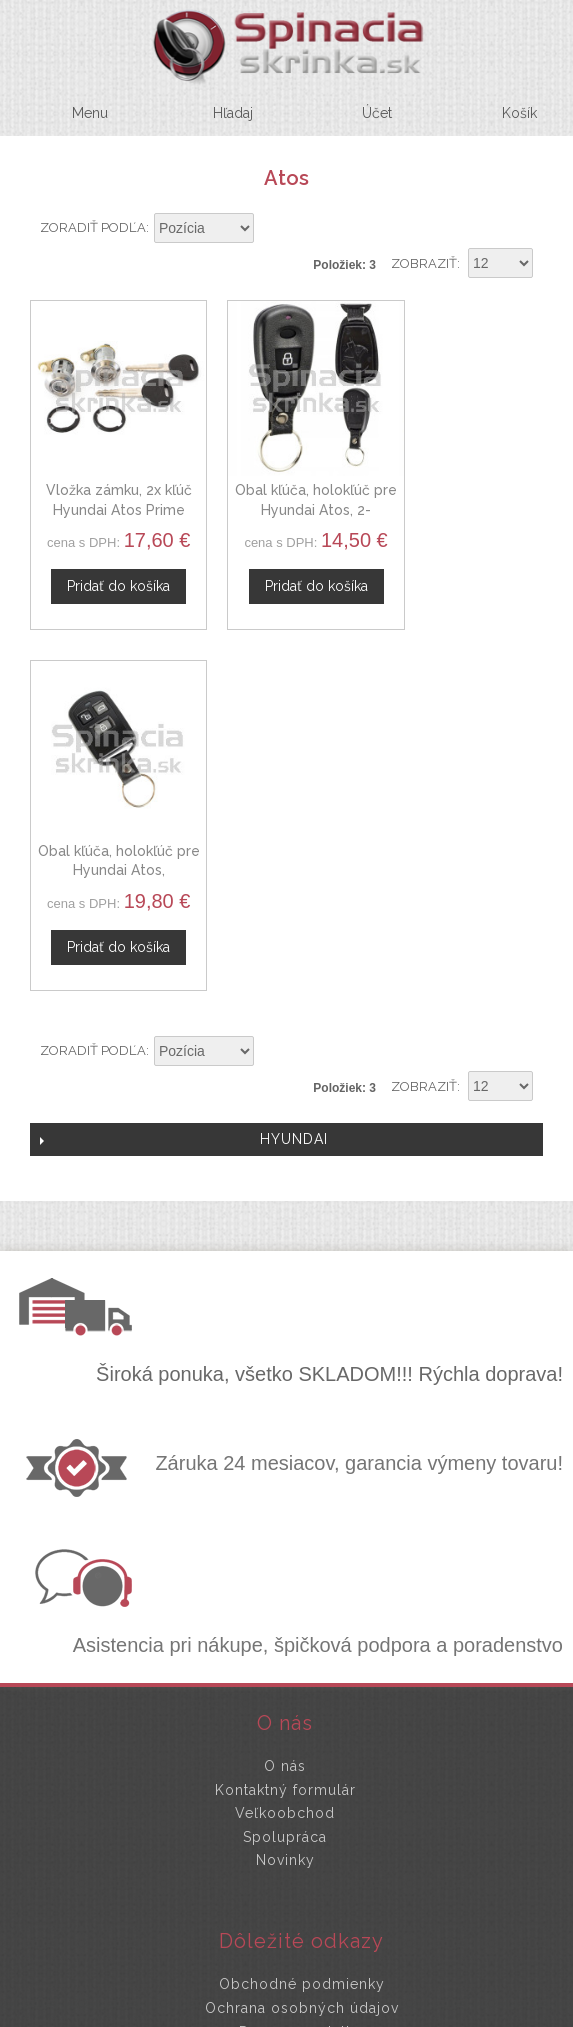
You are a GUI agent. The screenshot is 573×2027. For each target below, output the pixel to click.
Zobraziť (424, 263)
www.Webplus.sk (341, 2012)
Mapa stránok (302, 1676)
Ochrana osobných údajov (302, 1628)
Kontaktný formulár (285, 1410)
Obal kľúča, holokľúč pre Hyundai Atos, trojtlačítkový (463, 490)
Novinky (285, 1481)
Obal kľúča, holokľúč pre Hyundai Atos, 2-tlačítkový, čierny (286, 490)
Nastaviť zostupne (272, 229)
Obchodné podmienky (302, 1605)
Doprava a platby (302, 1652)
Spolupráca (285, 1457)
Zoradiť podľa (93, 227)
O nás (285, 1386)
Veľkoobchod (285, 1434)
